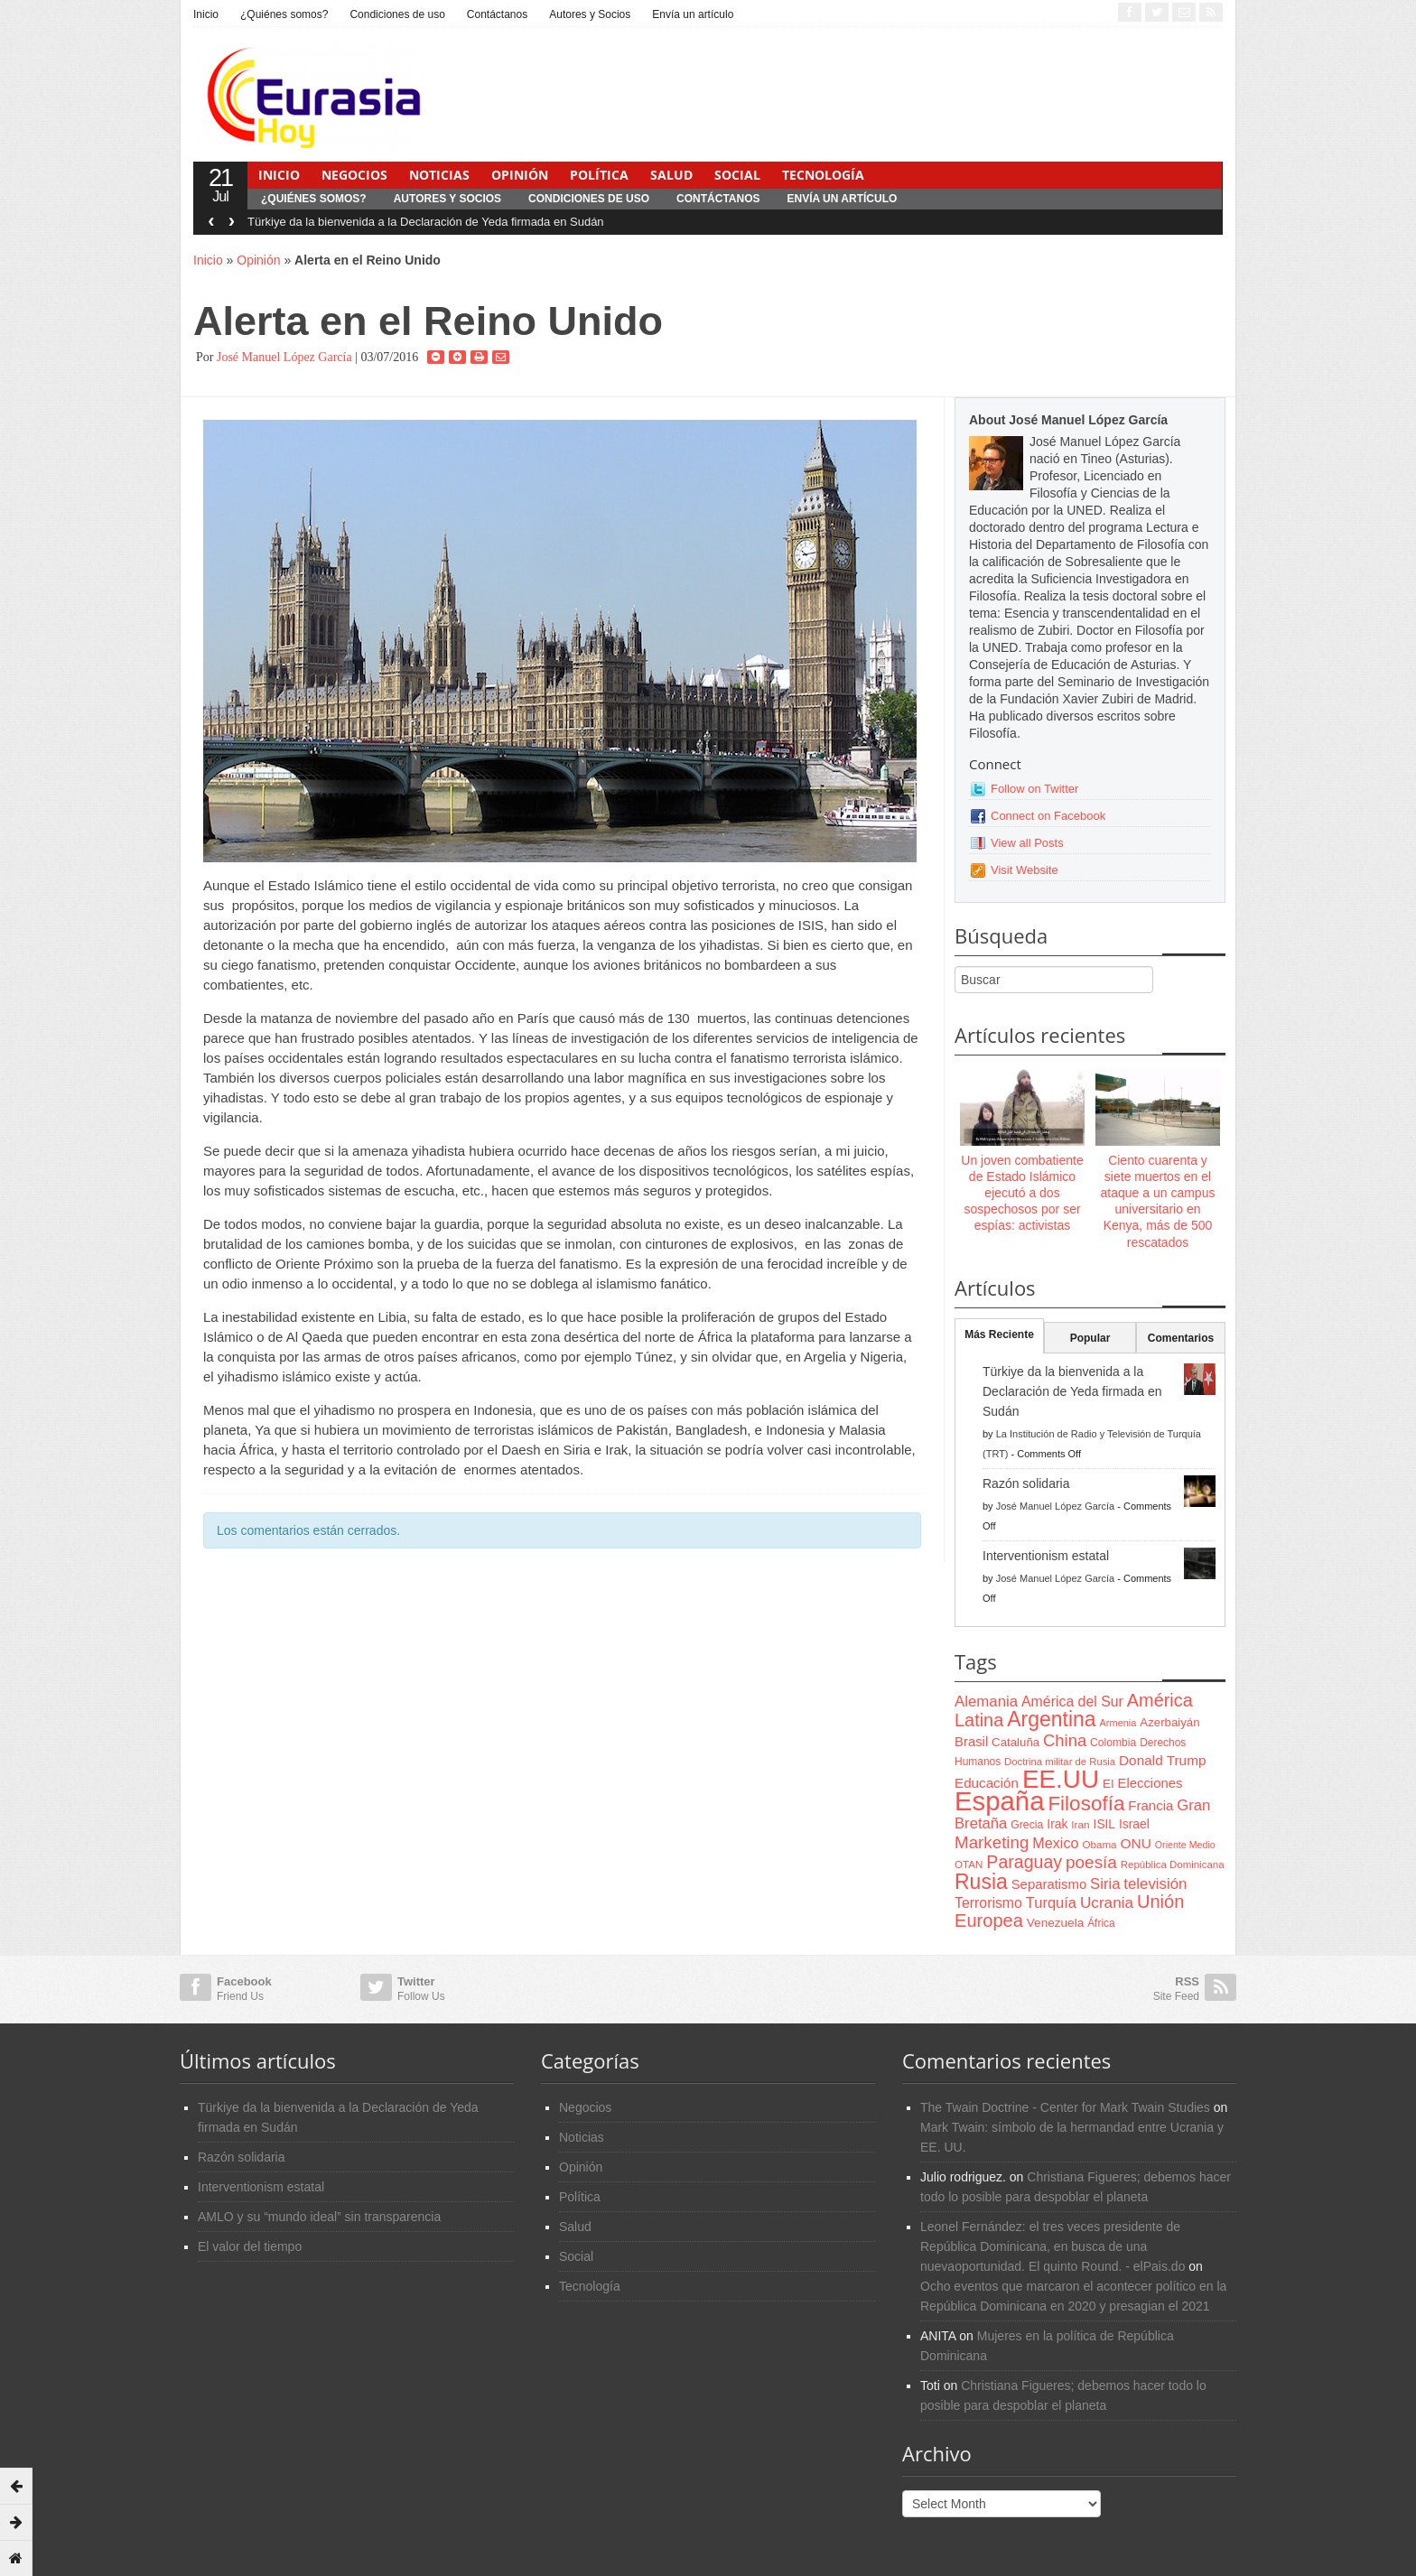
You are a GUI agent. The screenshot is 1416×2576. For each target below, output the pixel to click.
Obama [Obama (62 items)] (1099, 1844)
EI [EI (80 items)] (1108, 1783)
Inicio (206, 14)
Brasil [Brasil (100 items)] (971, 1741)
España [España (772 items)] (999, 1801)
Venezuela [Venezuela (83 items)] (1055, 1923)
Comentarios (1181, 1338)
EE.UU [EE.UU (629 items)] (1060, 1779)
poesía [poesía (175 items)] (1091, 1862)
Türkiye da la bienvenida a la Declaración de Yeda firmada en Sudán (425, 221)
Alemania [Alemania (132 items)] (986, 1701)
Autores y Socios (589, 14)
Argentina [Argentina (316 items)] (1051, 1719)
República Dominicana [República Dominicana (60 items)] (1173, 1864)
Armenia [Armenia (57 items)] (1118, 1722)
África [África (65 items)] (1101, 1923)
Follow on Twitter (1034, 788)
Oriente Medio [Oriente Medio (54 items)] (1185, 1844)
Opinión (519, 174)
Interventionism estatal (1046, 1555)
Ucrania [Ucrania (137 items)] (1106, 1902)
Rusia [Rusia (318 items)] (981, 1881)
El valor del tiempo (250, 2246)
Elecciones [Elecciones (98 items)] (1150, 1783)
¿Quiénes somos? (284, 14)
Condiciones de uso (396, 14)
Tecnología (823, 174)
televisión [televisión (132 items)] (1155, 1883)
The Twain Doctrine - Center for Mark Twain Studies (1065, 2107)
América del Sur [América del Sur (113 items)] (1072, 1701)
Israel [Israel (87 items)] (1134, 1824)
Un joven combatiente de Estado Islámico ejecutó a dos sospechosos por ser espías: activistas (1022, 1193)
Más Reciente (999, 1334)
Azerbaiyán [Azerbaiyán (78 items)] (1169, 1722)
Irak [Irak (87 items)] (1057, 1824)
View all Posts (1027, 843)
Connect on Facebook (1048, 816)
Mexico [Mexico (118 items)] (1055, 1843)
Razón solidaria (1026, 1483)
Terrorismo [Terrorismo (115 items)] (988, 1903)
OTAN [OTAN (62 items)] (969, 1864)
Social (737, 174)
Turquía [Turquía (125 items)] (1051, 1902)
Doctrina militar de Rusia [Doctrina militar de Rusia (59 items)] (1059, 1761)
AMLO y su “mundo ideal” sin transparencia (319, 2216)
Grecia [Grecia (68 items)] (1027, 1824)
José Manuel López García (284, 357)
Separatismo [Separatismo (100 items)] (1049, 1884)
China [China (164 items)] (1064, 1740)
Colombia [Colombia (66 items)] (1113, 1742)
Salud (671, 174)
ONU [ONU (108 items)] (1135, 1843)
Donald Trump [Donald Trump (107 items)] (1162, 1760)
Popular (1090, 1338)
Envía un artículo (692, 14)
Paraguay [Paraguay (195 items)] (1024, 1862)
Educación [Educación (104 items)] (987, 1782)
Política (599, 174)
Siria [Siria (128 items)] (1105, 1883)
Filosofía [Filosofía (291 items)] (1086, 1803)
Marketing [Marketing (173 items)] (992, 1842)
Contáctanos (497, 14)
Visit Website (1024, 870)
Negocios (354, 174)
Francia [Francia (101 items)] (1150, 1805)
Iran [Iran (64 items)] (1080, 1824)
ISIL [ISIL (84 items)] (1104, 1824)
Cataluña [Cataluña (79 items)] (1015, 1742)
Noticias (439, 174)
